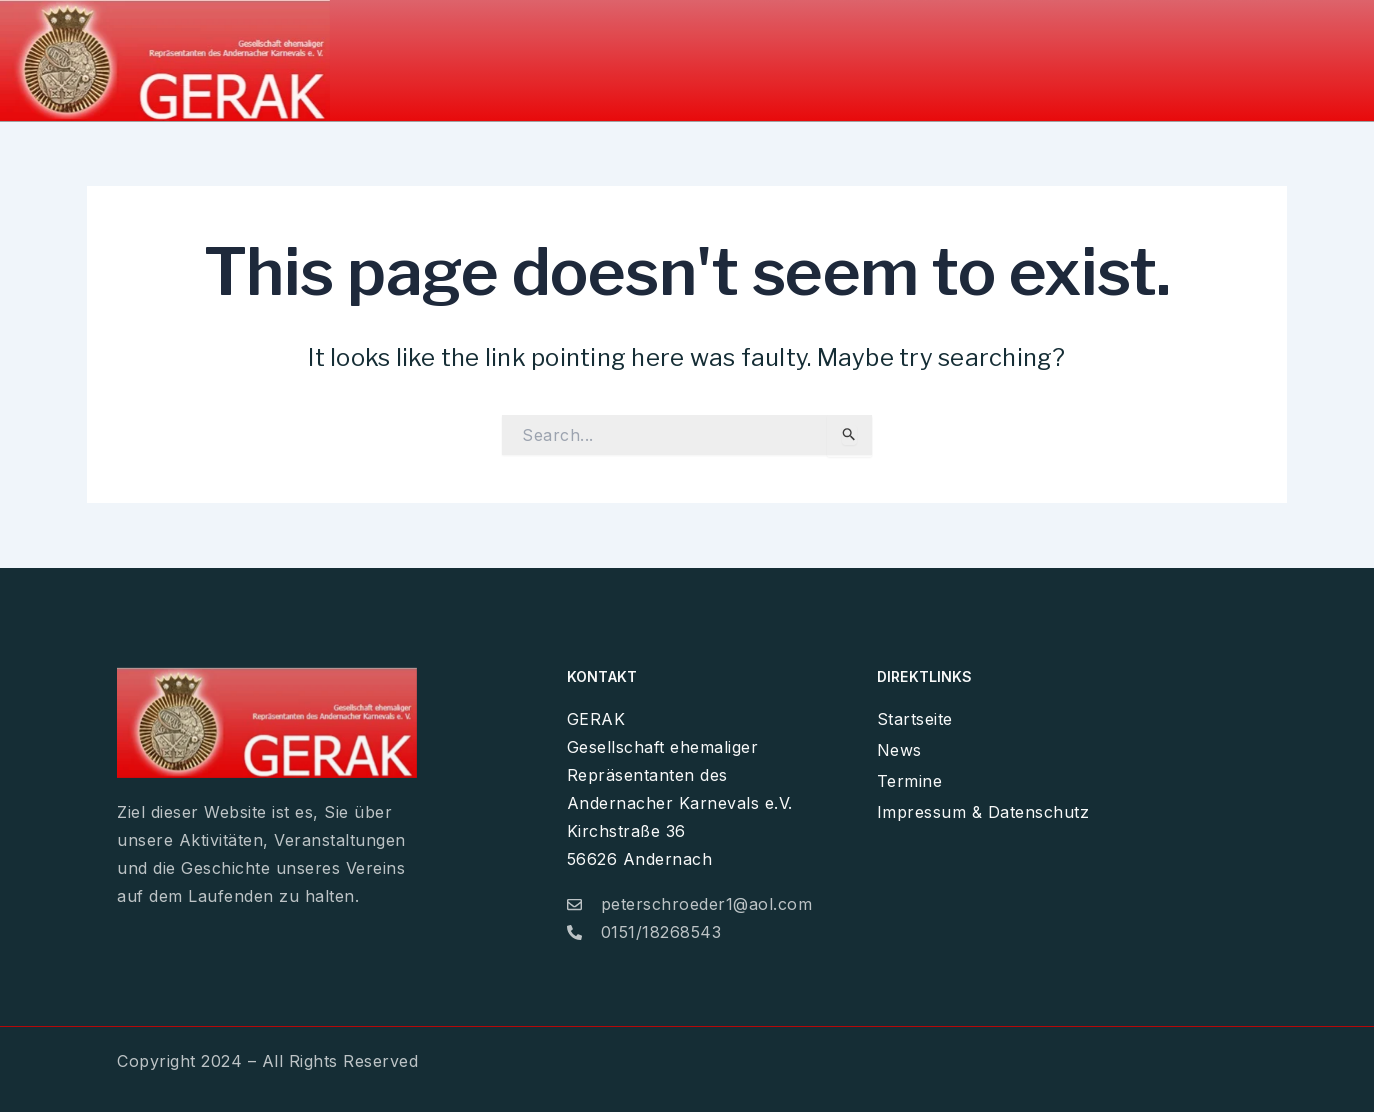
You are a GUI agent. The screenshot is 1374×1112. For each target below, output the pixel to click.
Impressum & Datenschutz (1209, 53)
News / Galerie (883, 53)
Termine (1020, 53)
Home (757, 53)
